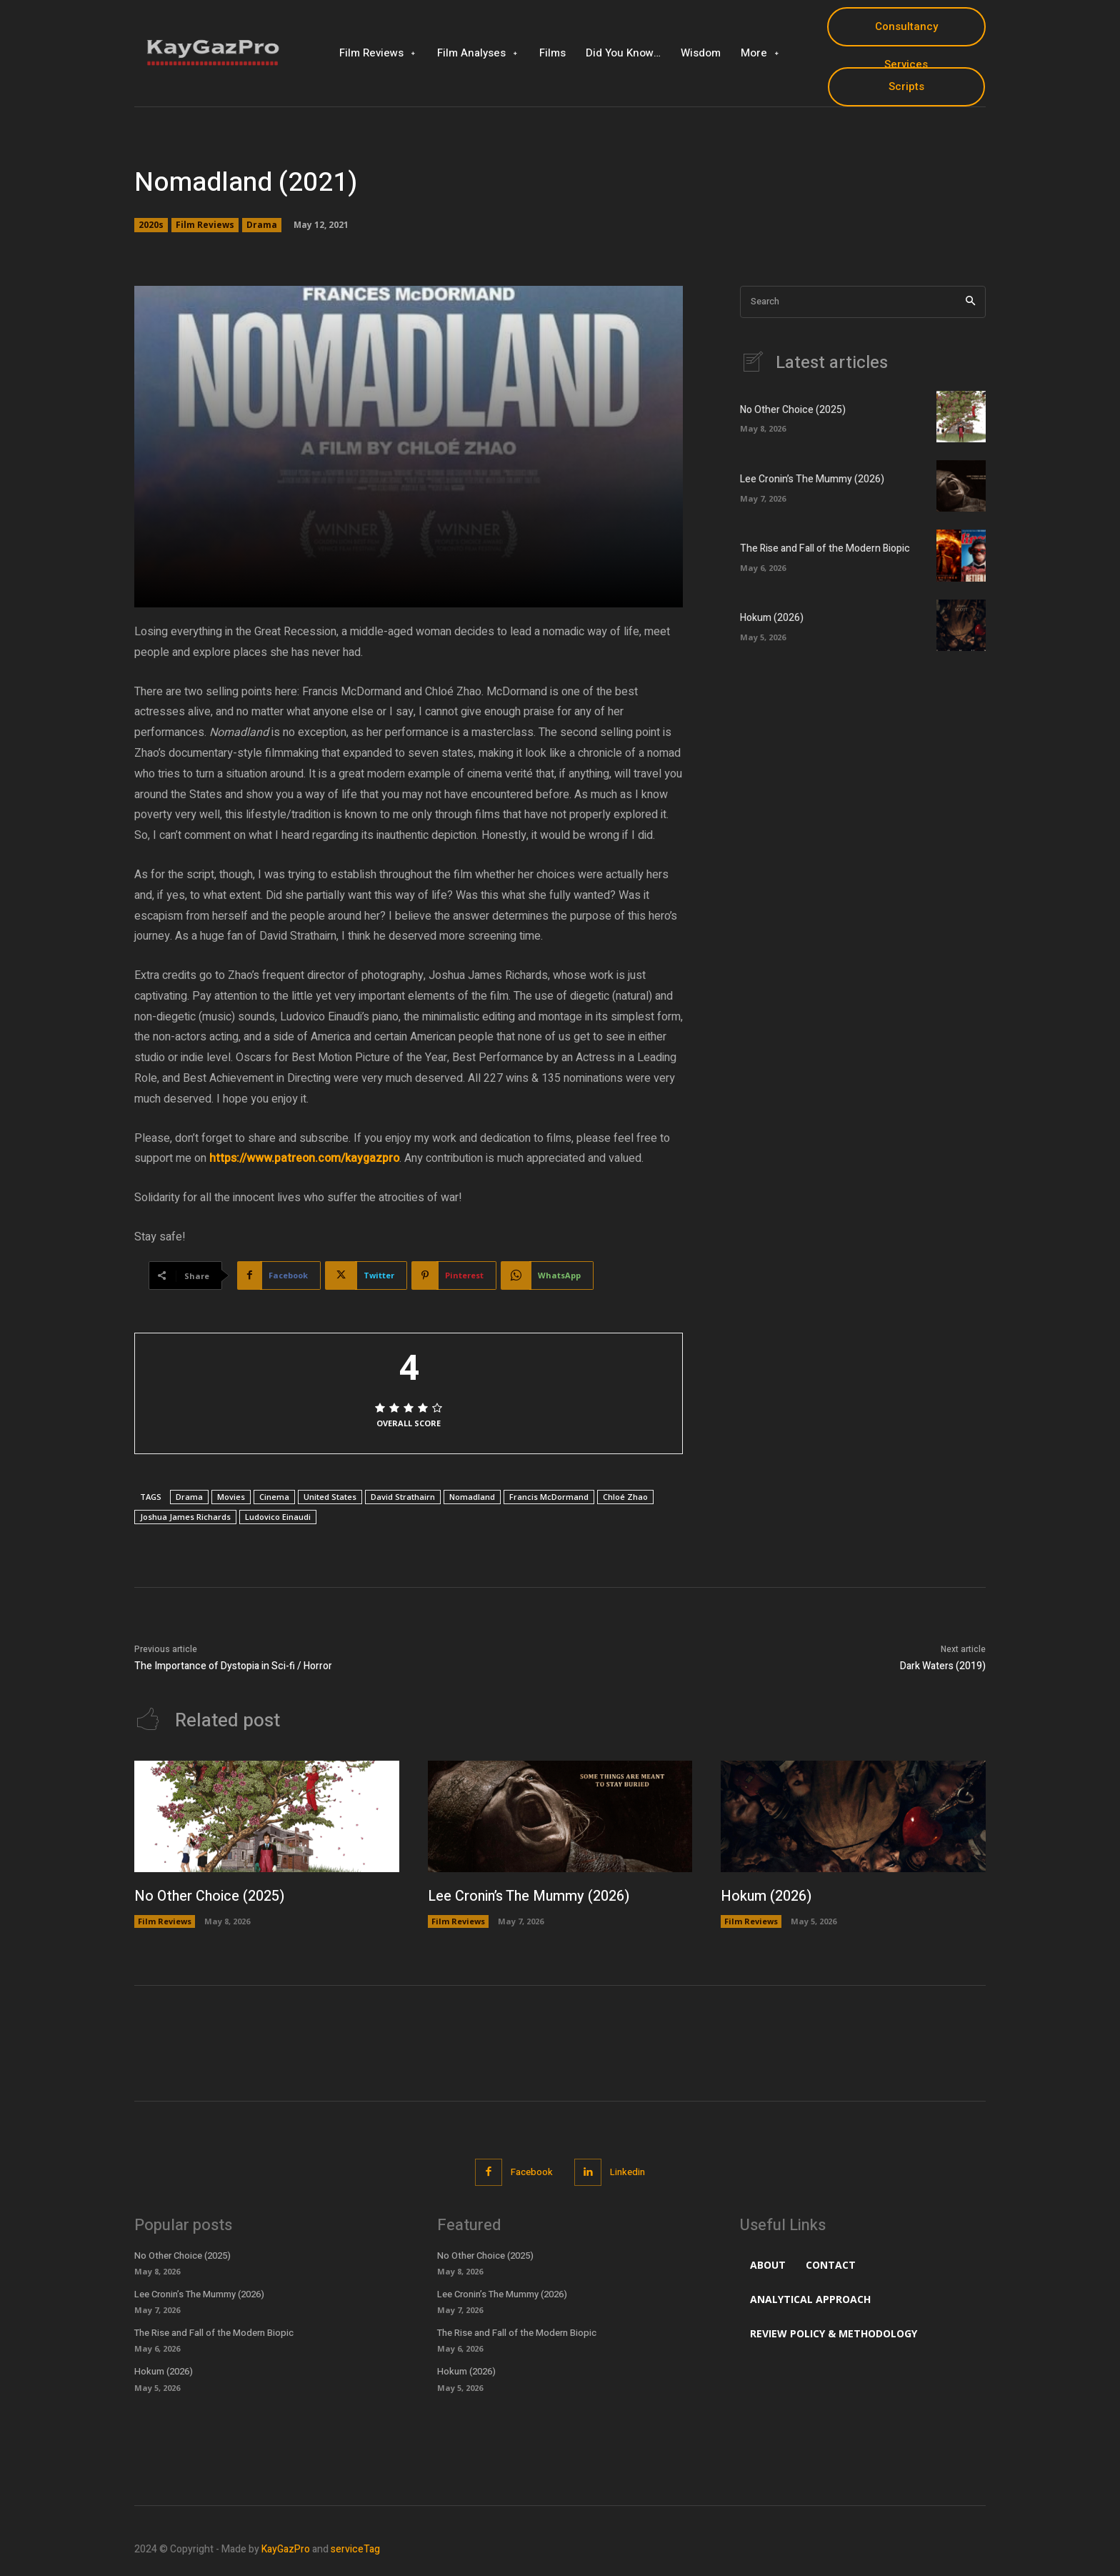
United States (330, 1496)
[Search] (970, 302)
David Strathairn (403, 1496)
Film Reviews (205, 225)
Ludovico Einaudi (278, 1516)
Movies (231, 1496)
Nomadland (472, 1496)
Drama (261, 225)
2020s (151, 225)
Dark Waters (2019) (943, 1666)
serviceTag (355, 2549)
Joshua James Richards (185, 1516)
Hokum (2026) (772, 619)
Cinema (274, 1496)
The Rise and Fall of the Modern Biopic (825, 549)
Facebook (532, 2172)
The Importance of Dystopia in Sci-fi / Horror (233, 1666)
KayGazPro (285, 2549)
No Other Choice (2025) (793, 410)
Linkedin (628, 2172)
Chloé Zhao (625, 1496)
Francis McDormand (549, 1496)
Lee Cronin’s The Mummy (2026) (812, 479)
